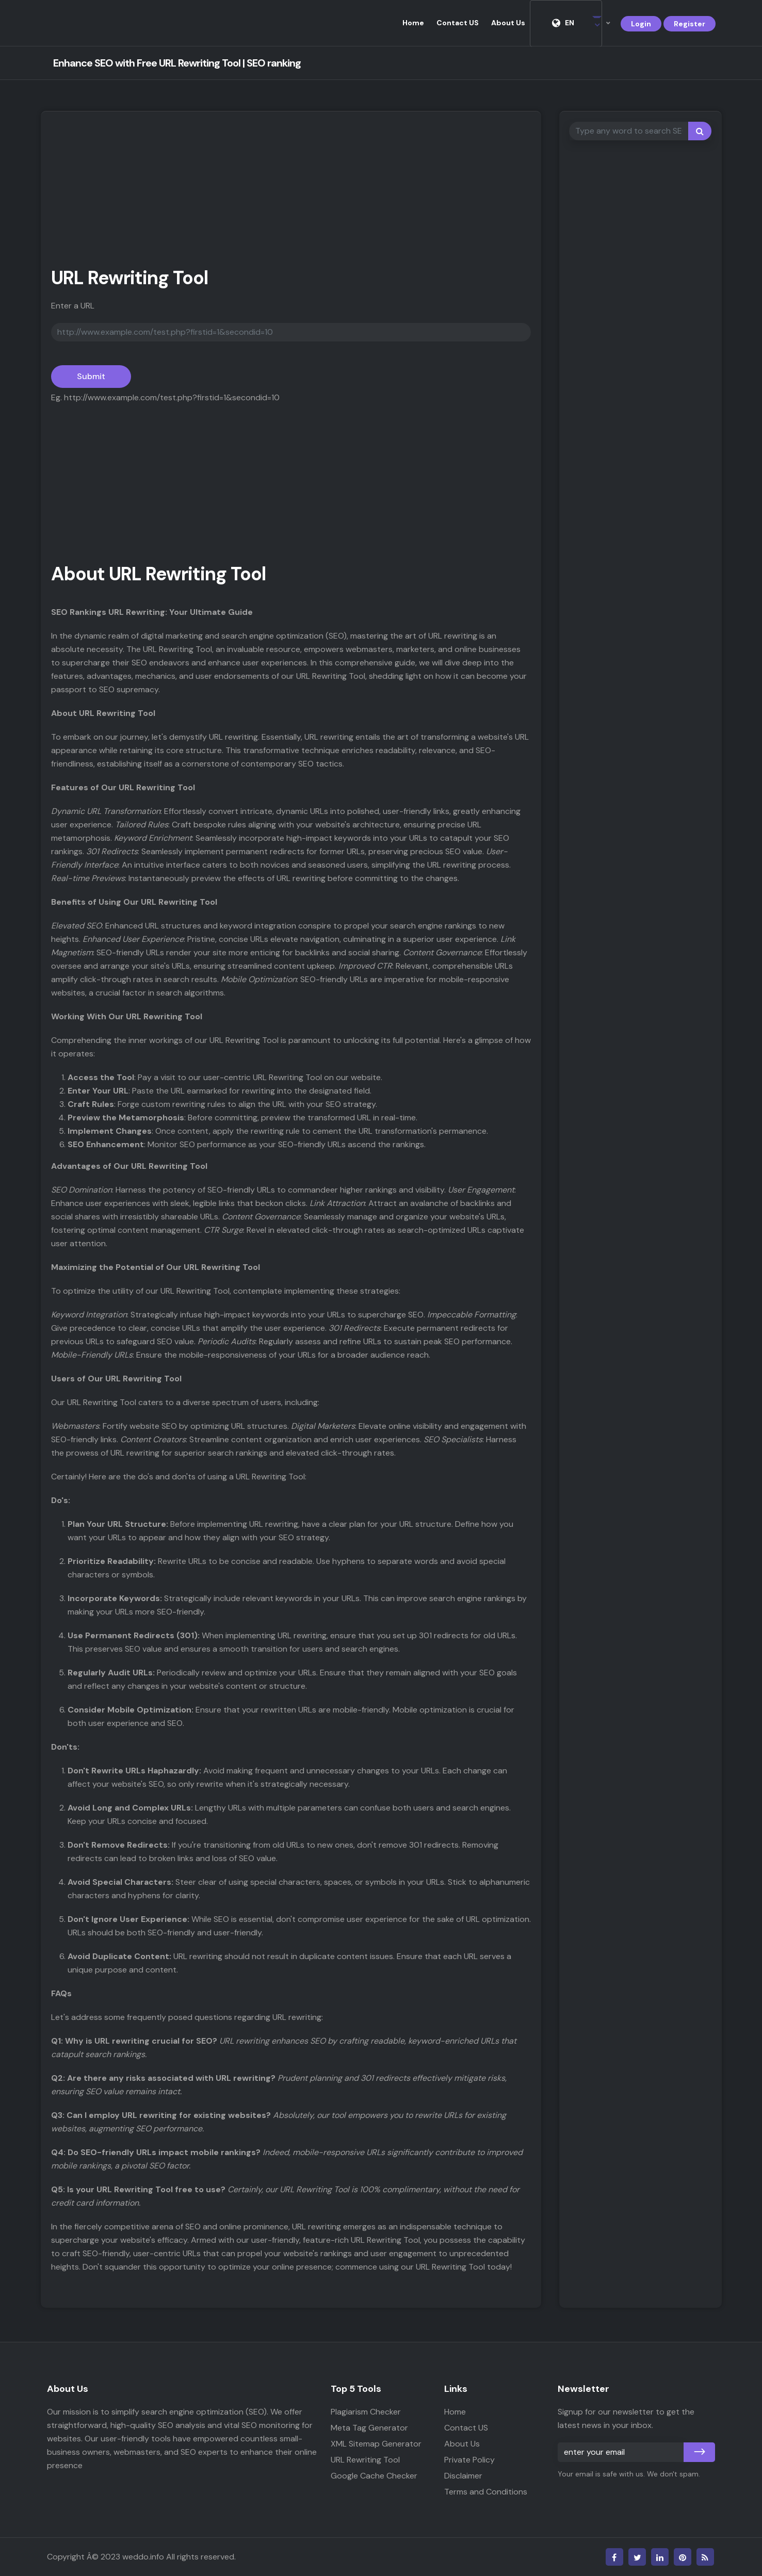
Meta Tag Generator (369, 2427)
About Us (508, 22)
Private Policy (469, 2459)
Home (413, 22)
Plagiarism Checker (366, 2411)
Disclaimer (463, 2475)
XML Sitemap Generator (376, 2443)
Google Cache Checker (374, 2475)
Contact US (457, 22)
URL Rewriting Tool (365, 2459)
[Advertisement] (291, 194)
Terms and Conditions (485, 2491)
